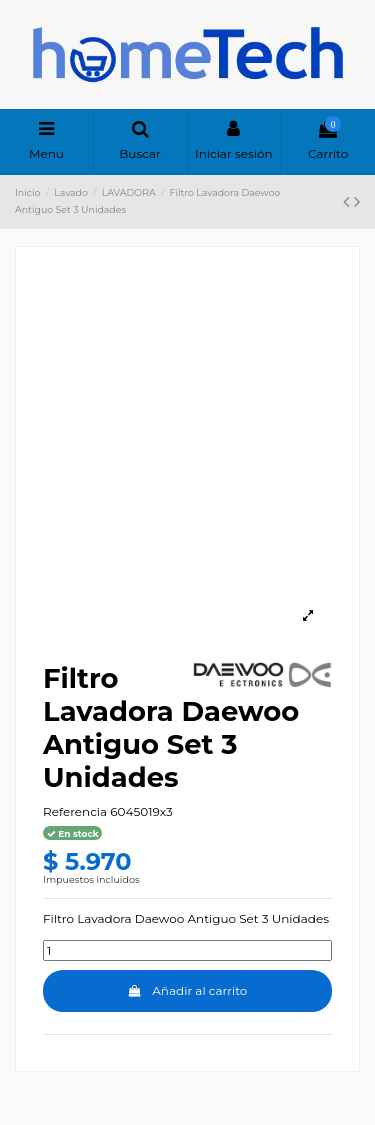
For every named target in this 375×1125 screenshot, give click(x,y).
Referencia (75, 811)
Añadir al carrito (188, 990)
